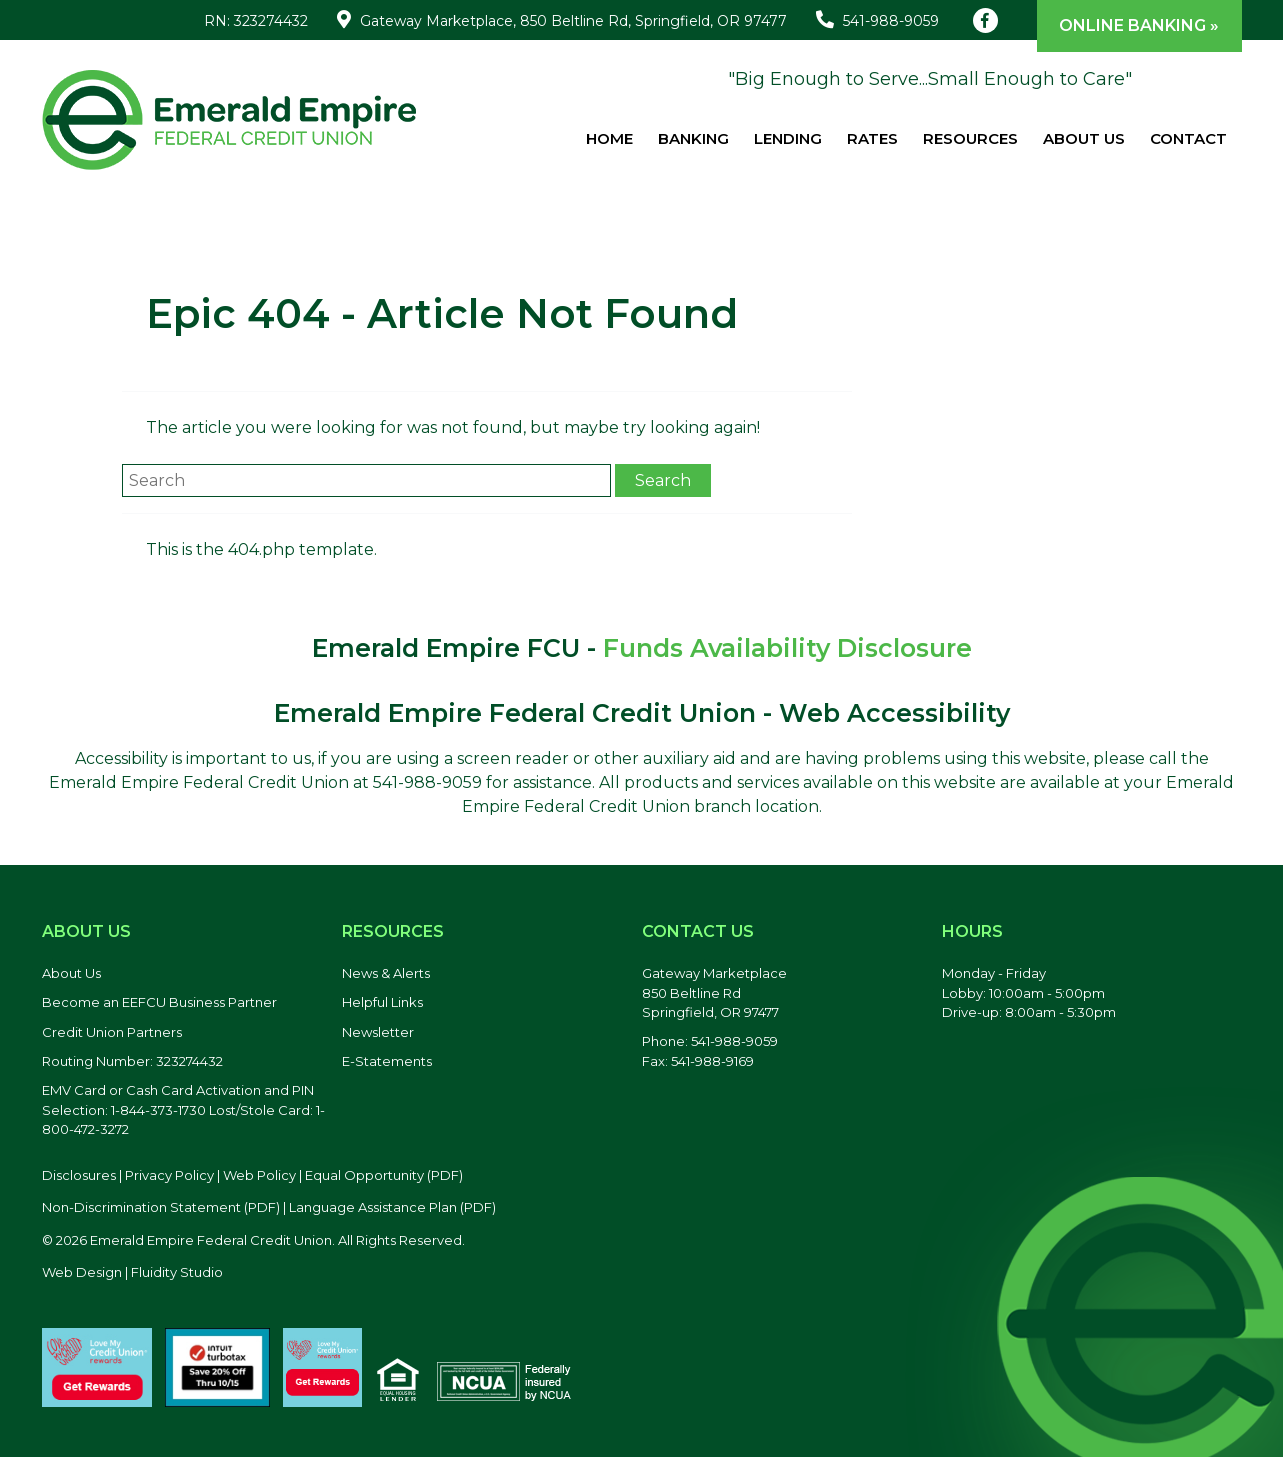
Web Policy (259, 1175)
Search (663, 480)
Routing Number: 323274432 (132, 1061)
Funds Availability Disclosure (787, 648)
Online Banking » (1139, 25)
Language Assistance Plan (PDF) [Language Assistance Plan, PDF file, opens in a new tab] (392, 1207)
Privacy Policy (169, 1175)
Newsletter (378, 1032)
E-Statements (387, 1061)
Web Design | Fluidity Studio (132, 1272)
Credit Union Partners (112, 1032)
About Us (1084, 138)
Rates (872, 138)
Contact (1188, 138)
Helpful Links (382, 1002)
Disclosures (79, 1175)
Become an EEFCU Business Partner (159, 1002)
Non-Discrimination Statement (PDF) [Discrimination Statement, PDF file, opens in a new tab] (161, 1207)
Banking (693, 138)
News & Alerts (386, 973)
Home (609, 138)
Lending (788, 138)
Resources (970, 138)
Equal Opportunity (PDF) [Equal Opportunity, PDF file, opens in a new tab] (384, 1175)
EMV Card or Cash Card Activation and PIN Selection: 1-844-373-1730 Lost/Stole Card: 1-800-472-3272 (183, 1109)
